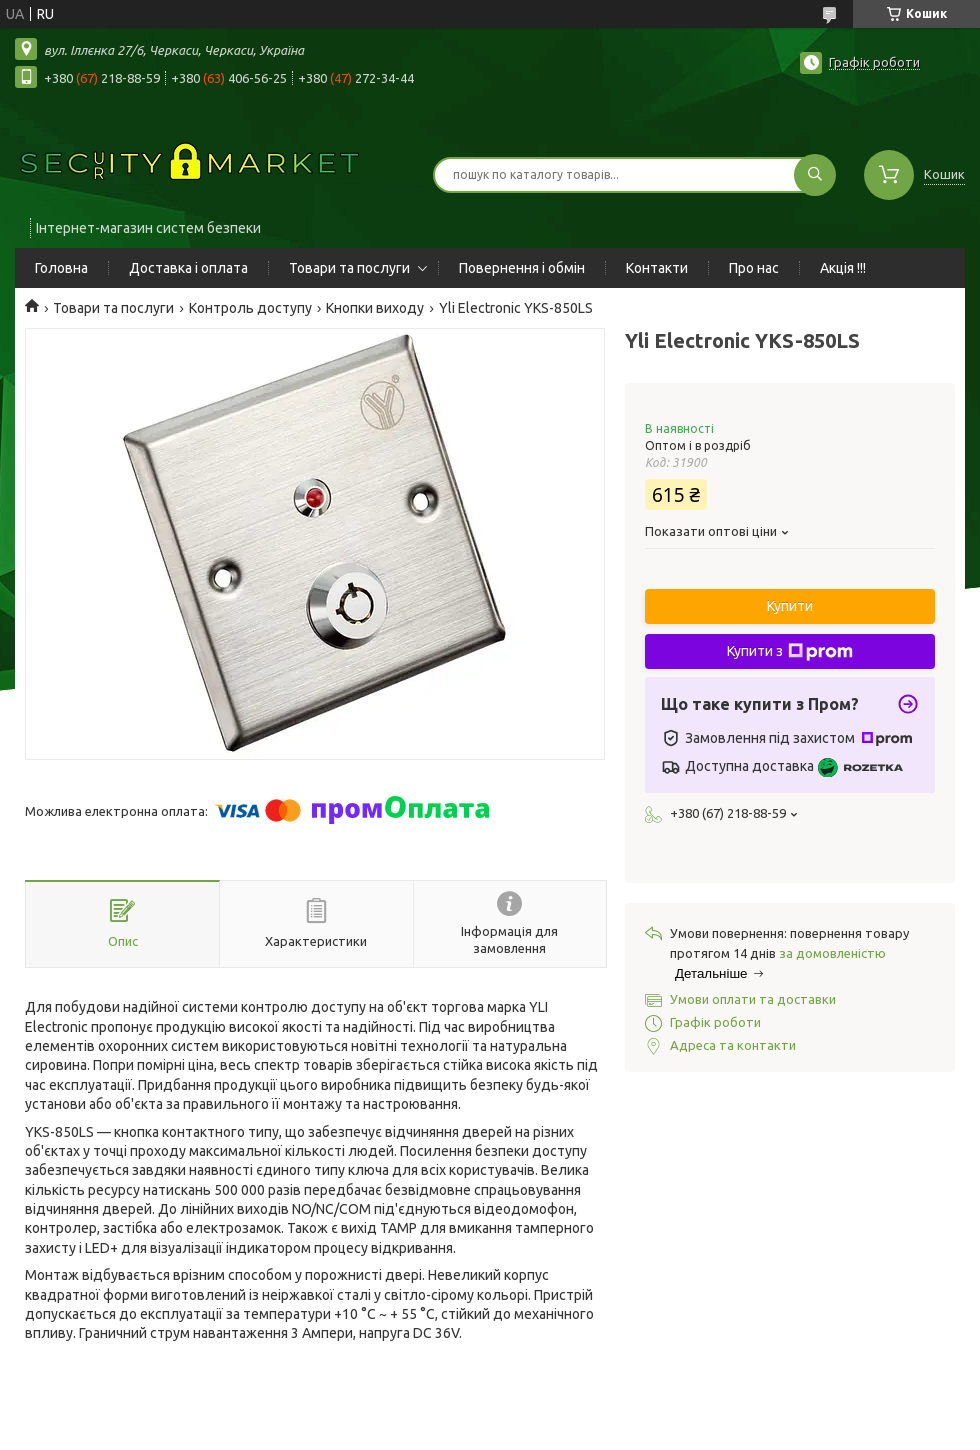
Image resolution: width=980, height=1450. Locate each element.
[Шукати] (815, 175)
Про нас (754, 268)
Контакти (657, 268)
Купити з (790, 652)
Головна (61, 268)
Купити (790, 606)
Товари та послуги (349, 268)
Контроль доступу (250, 308)
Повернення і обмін (522, 268)
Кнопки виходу (375, 308)
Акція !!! (843, 268)
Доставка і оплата (188, 268)
